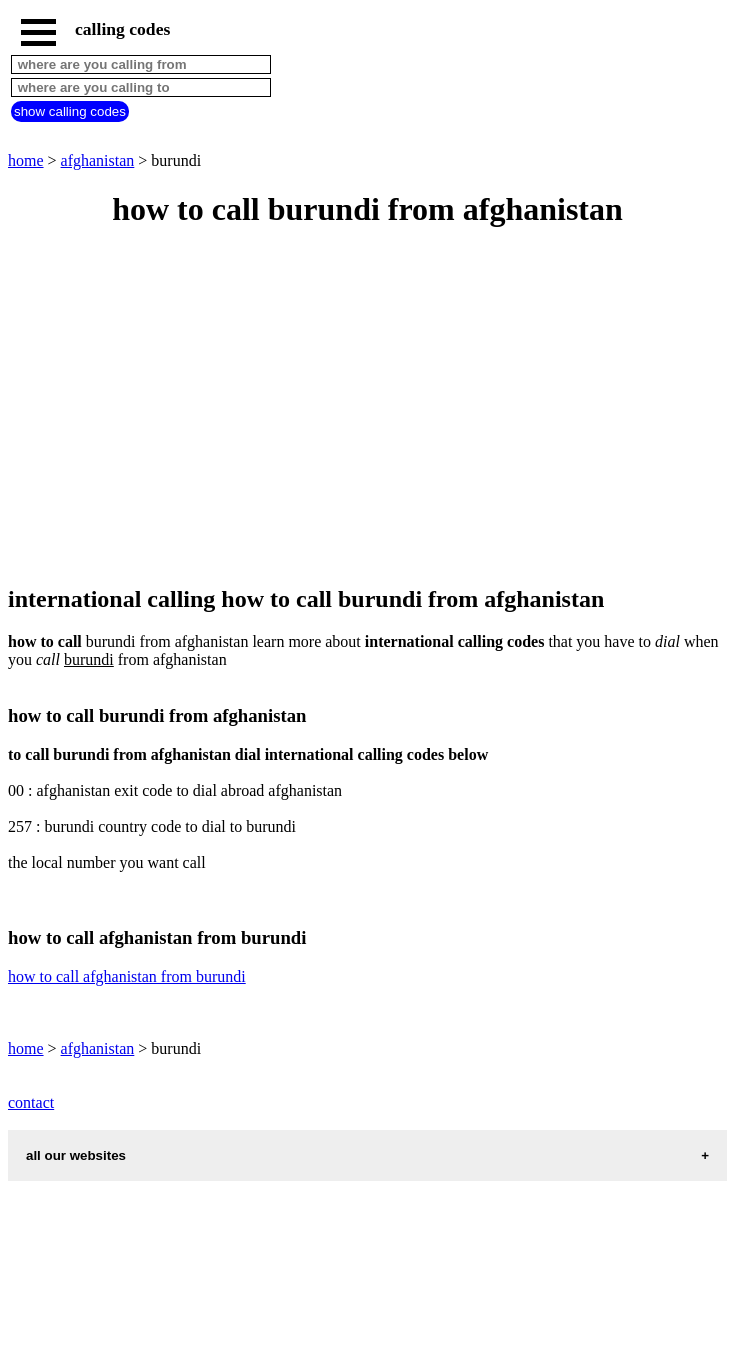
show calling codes (70, 111)
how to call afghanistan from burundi (127, 976)
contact (31, 1102)
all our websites (76, 1155)
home (26, 160)
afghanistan (98, 160)
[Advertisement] (367, 408)
